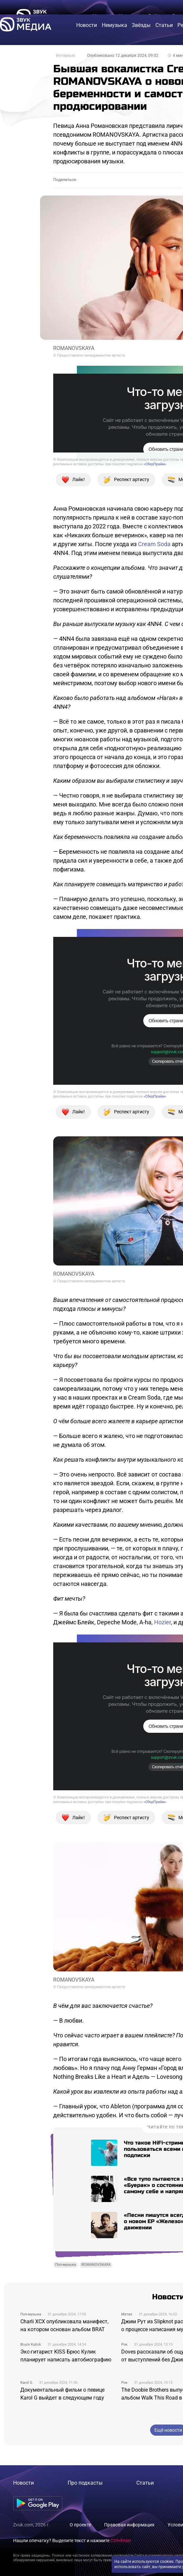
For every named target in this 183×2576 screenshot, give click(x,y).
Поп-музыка (65, 2265)
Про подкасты (85, 2483)
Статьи (145, 2483)
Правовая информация (129, 2524)
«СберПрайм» (155, 464)
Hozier (162, 1622)
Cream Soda (154, 544)
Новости (23, 2483)
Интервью (65, 55)
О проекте (80, 2524)
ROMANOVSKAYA (95, 2265)
